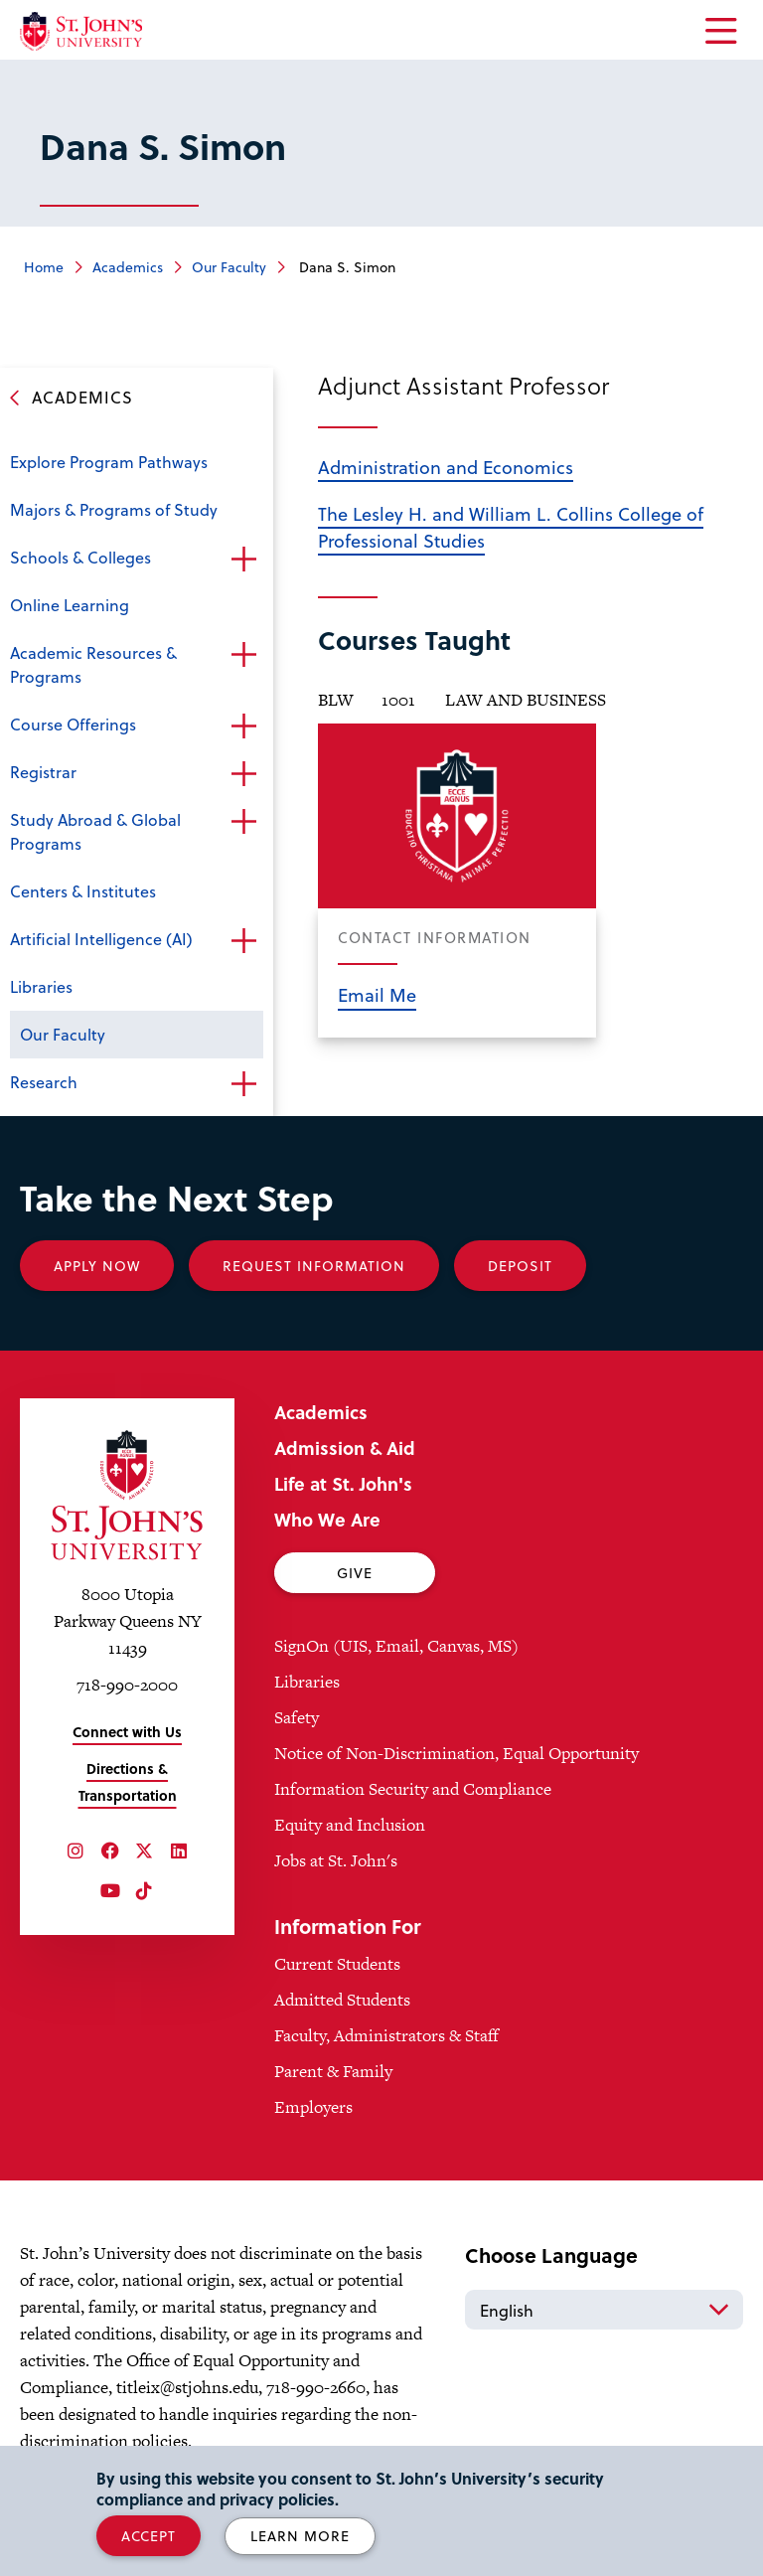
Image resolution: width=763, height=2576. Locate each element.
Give (355, 1572)
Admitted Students (342, 2000)
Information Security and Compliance (412, 1789)
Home (44, 266)
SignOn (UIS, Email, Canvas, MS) (396, 1646)
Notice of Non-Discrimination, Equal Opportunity (456, 1753)
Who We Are (327, 1519)
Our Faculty (229, 266)
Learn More (300, 2535)
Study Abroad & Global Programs (95, 831)
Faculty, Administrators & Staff (386, 2035)
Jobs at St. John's (335, 1860)
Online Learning (69, 604)
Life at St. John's (343, 1483)
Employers (313, 2107)
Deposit (520, 1265)
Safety (296, 1717)
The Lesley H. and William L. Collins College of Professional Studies (510, 527)
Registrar (43, 771)
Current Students (337, 1964)
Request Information (314, 1265)
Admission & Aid (344, 1447)
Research (43, 1081)
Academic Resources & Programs (93, 664)
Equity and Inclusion (349, 1825)
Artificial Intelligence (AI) (101, 938)
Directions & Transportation (127, 1782)
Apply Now (97, 1265)
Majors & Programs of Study (114, 509)
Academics (127, 266)
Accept (148, 2535)
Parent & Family (333, 2071)
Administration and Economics (445, 466)
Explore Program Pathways (109, 461)
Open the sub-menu (243, 559)
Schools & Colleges (80, 557)
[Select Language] (604, 2310)
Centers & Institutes (83, 891)
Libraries (41, 986)
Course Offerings (73, 724)
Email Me (377, 994)
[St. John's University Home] (81, 31)
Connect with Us (127, 1731)
